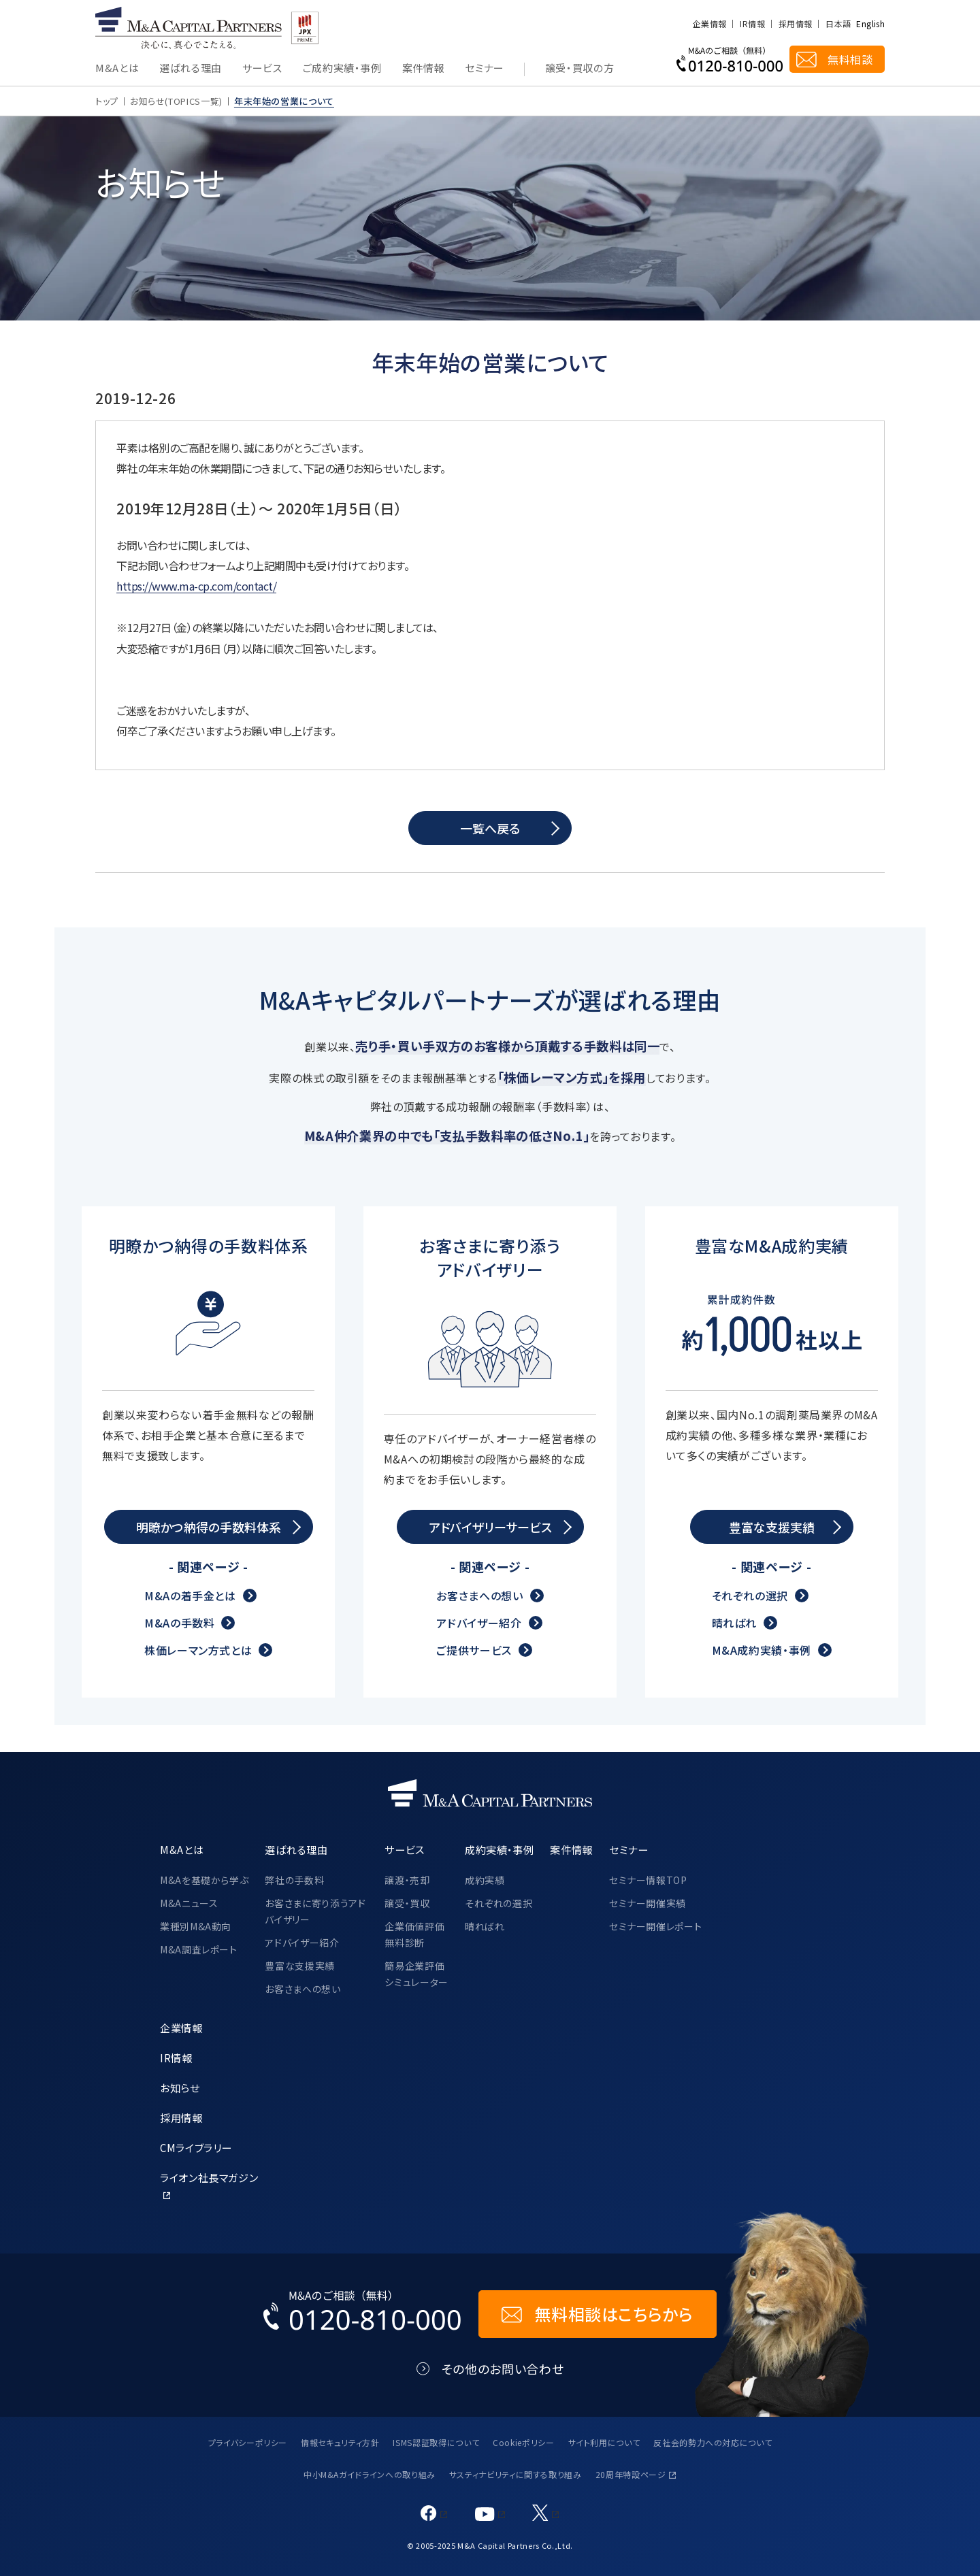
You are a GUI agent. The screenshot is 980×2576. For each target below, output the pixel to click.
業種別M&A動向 (195, 1926)
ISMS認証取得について (436, 2442)
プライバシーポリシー (247, 2442)
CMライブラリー (196, 2147)
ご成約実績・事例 (342, 69)
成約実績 (485, 1880)
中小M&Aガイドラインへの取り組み (370, 2474)
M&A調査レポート (199, 1949)
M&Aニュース (189, 1903)
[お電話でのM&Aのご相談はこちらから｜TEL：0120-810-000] (362, 2314)
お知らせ (180, 2087)
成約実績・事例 (499, 1849)
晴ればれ (734, 1623)
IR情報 (752, 24)
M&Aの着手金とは (190, 1595)
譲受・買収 (407, 1903)
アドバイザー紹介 (478, 1623)
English (870, 24)
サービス (262, 69)
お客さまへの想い (479, 1595)
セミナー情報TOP (648, 1880)
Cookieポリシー (523, 2442)
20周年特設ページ (630, 2474)
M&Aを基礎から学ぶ (204, 1880)
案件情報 (423, 69)
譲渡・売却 (407, 1880)
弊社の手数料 (294, 1880)
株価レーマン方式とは (198, 1650)
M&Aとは (117, 69)
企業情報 (709, 24)
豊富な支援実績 (299, 1965)
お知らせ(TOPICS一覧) (176, 101)
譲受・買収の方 (579, 69)
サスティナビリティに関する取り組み (515, 2474)
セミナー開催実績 (647, 1903)
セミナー (484, 69)
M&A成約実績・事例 (761, 1650)
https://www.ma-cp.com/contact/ (196, 586)
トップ (106, 101)
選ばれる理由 (190, 69)
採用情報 (795, 24)
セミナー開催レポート (655, 1926)
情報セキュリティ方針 (340, 2442)
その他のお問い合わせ (503, 2369)
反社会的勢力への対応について (712, 2442)
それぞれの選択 (750, 1595)
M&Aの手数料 (179, 1623)
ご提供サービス (473, 1650)
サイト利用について (604, 2442)
